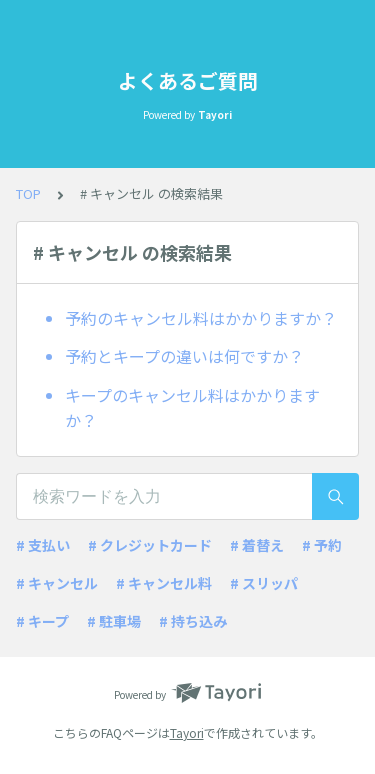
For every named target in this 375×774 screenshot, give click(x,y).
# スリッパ (264, 583)
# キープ (42, 621)
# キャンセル (57, 583)
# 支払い (43, 545)
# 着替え (257, 545)
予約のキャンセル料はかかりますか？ (201, 318)
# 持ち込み (193, 621)
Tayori (187, 732)
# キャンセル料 (164, 583)
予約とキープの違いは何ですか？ (184, 356)
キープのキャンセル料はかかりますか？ (192, 408)
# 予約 (322, 545)
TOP (28, 193)
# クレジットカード (150, 545)
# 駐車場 (114, 621)
